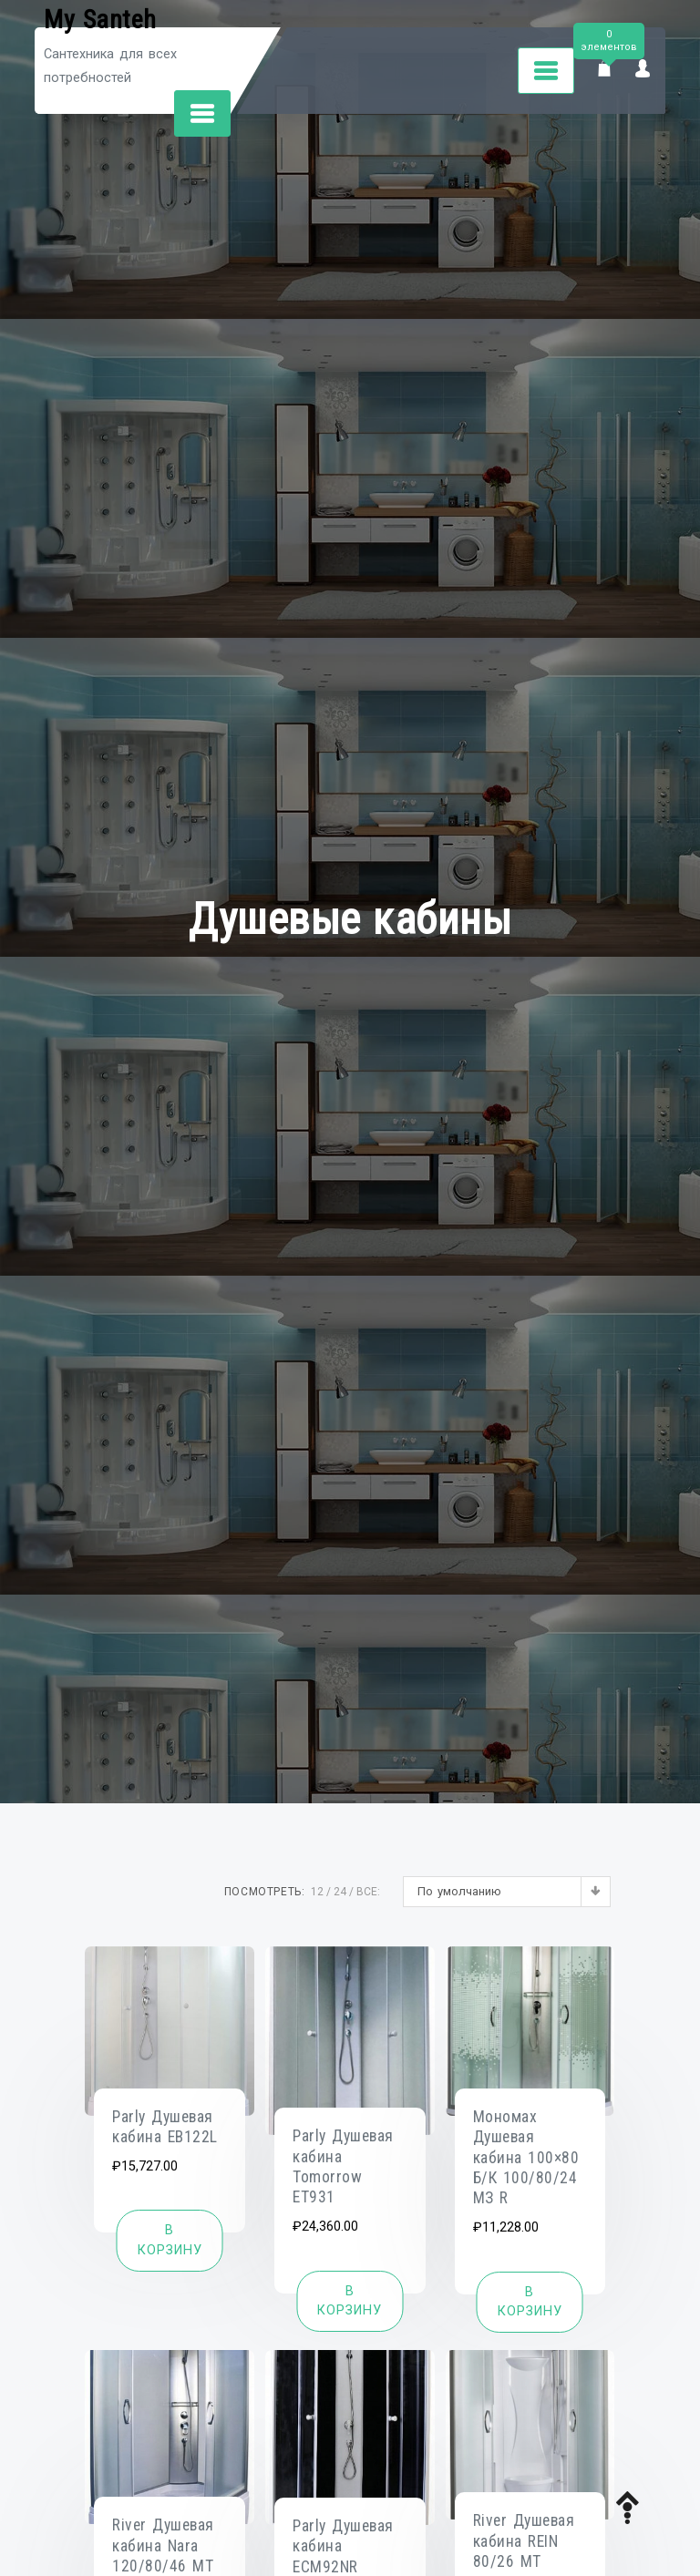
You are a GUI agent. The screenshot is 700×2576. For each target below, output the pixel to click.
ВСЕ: (368, 1891)
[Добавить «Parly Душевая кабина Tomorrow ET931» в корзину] (349, 2301)
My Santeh (100, 20)
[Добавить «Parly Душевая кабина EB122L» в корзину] (170, 2240)
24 (340, 1891)
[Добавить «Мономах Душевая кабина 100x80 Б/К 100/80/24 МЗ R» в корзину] (530, 2302)
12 (317, 1891)
